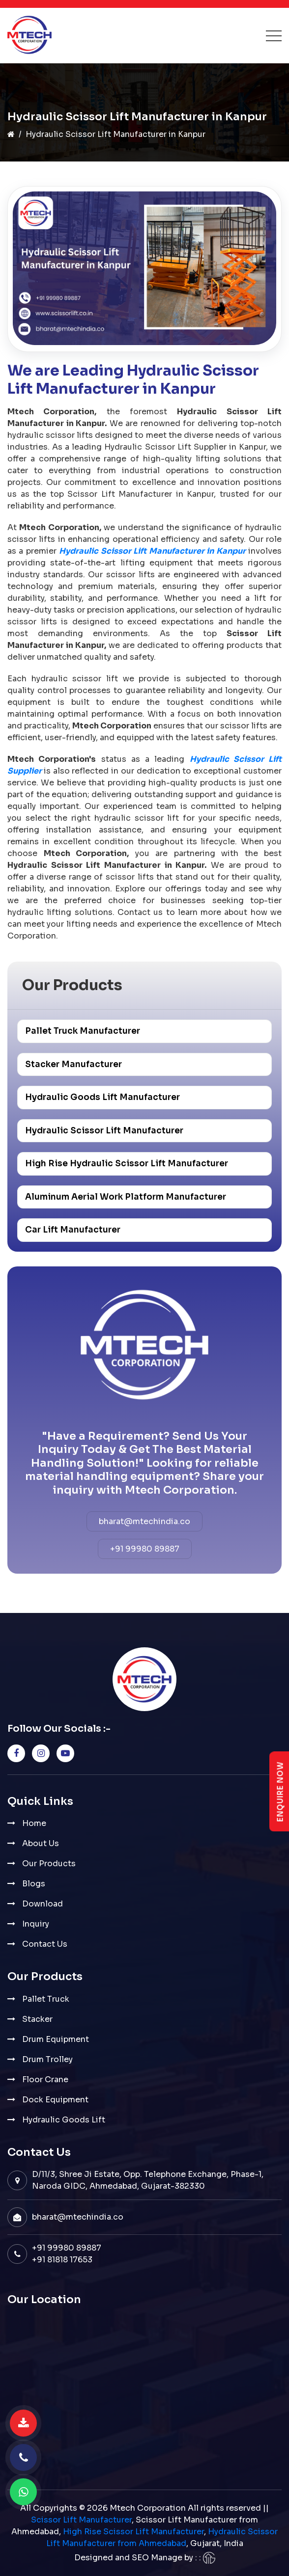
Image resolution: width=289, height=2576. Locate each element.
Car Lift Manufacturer (72, 1230)
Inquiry (35, 1924)
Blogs (33, 1883)
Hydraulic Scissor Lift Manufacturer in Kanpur (152, 551)
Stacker (37, 2019)
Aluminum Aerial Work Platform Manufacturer (125, 1197)
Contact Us (44, 1944)
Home (34, 1823)
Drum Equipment (55, 2039)
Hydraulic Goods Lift (63, 2120)
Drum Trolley (47, 2059)
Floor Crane (45, 2079)
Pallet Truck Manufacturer (82, 1031)
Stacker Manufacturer (73, 1064)
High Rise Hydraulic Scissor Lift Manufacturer (126, 1163)
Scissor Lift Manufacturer (81, 2520)
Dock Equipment (55, 2099)
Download (42, 1904)
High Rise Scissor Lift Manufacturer (133, 2531)
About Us (40, 1843)
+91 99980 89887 (144, 1549)
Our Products (49, 1863)
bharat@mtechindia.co (144, 1521)
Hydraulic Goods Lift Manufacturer (102, 1097)
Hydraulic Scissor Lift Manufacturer (104, 1131)
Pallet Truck (45, 1999)
